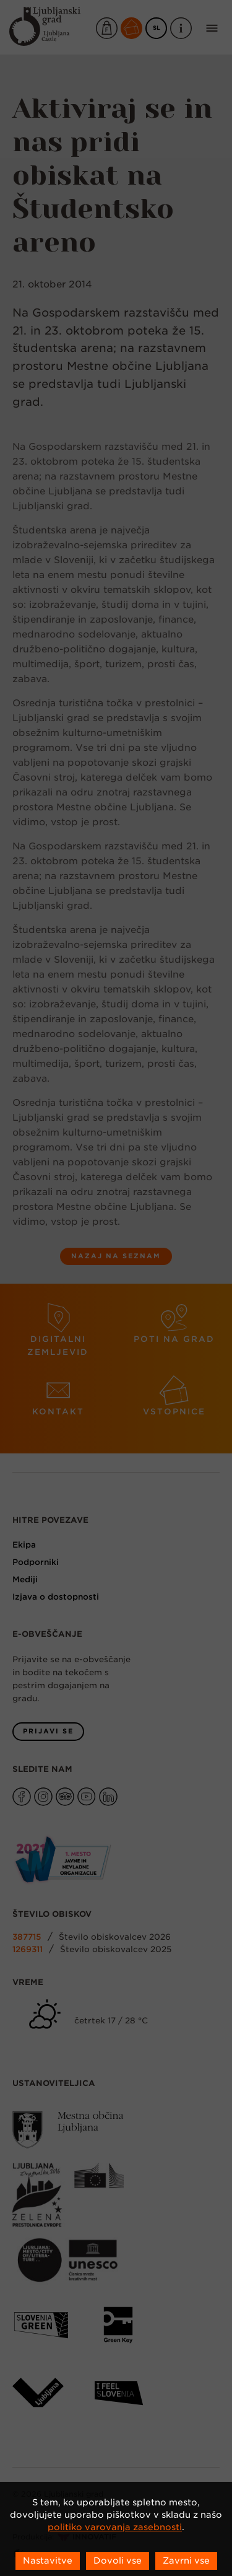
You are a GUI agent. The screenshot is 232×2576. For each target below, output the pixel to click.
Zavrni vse (186, 2560)
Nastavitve (47, 2560)
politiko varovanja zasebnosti (115, 2527)
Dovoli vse (117, 2560)
